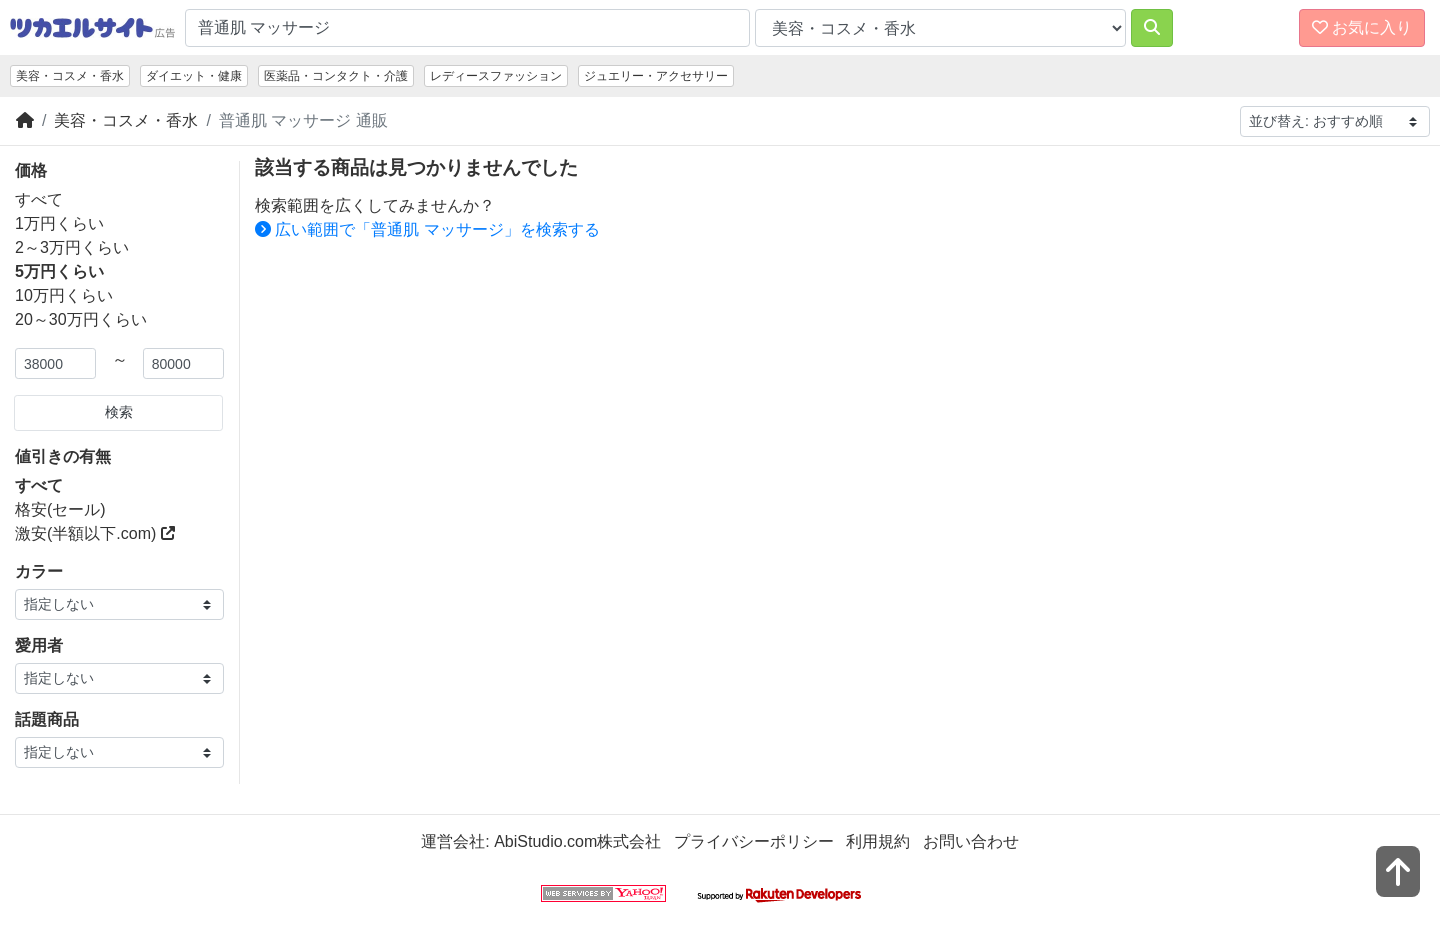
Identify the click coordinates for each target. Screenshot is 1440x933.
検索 (119, 412)
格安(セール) (60, 509)
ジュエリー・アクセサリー (656, 76)
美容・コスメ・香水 (70, 76)
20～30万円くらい (81, 319)
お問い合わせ (971, 841)
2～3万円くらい (72, 247)
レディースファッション (496, 76)
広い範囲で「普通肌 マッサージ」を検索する (427, 229)
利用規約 (878, 841)
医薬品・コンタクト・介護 (336, 76)
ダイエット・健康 (194, 76)
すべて (39, 199)
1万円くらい (59, 223)
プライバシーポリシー (754, 841)
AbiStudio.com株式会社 (577, 841)
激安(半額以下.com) (95, 533)
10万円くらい (64, 295)
